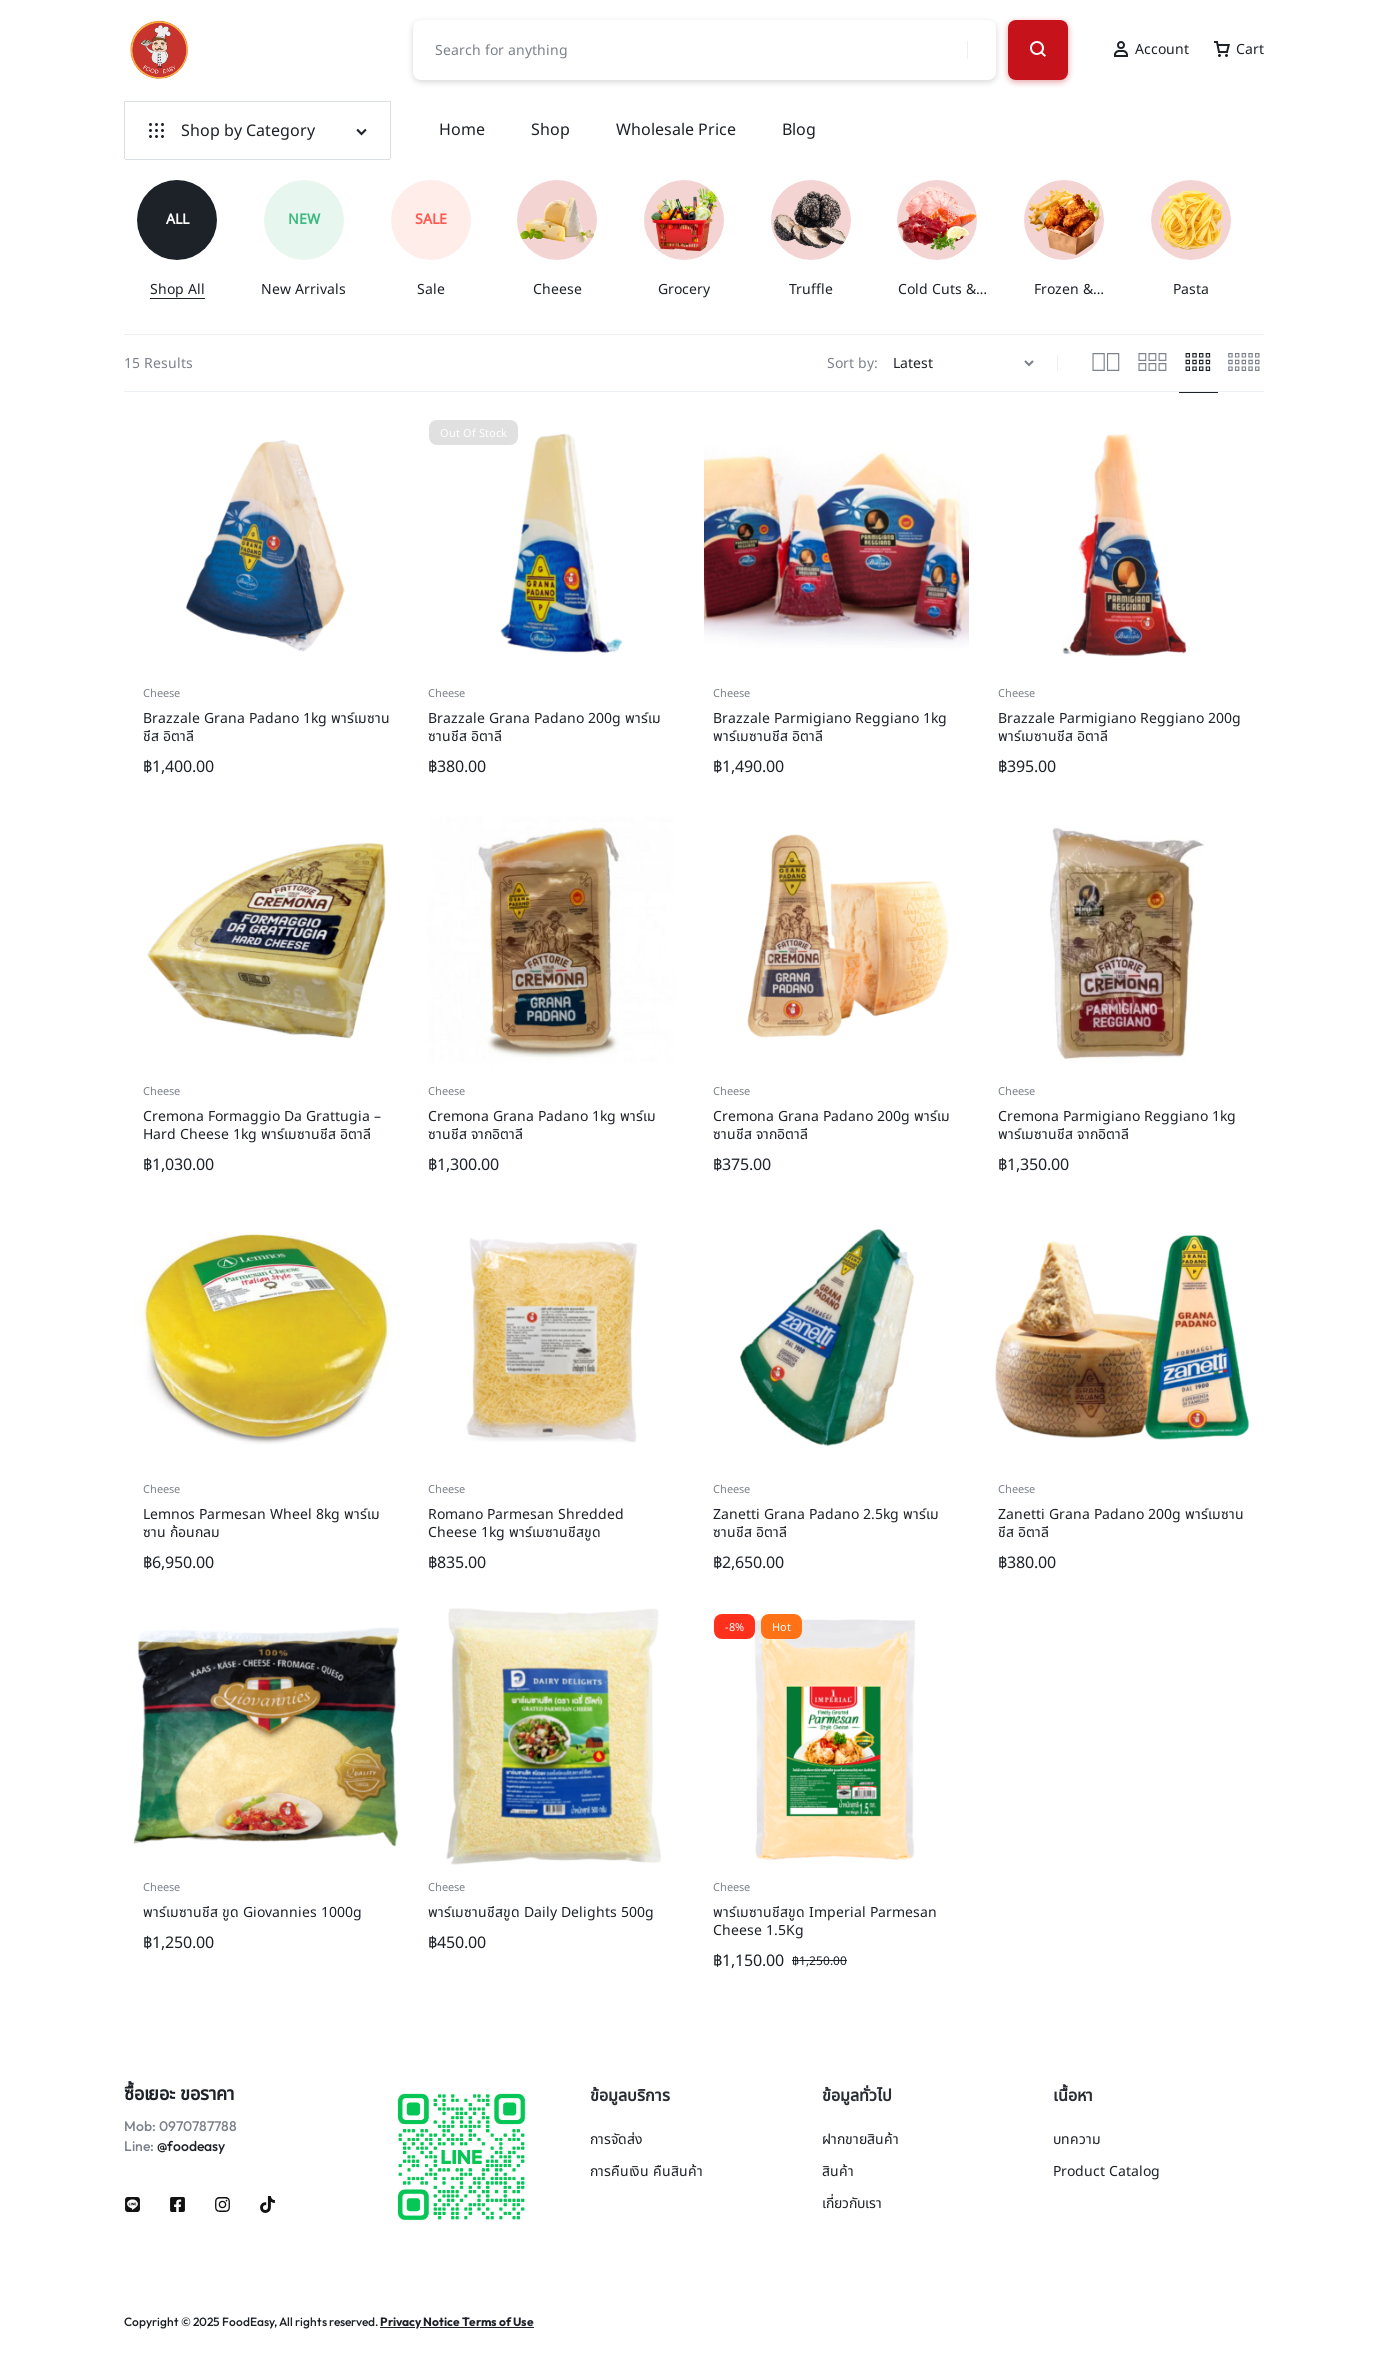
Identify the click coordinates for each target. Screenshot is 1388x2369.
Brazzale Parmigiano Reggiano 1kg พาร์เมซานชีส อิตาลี (830, 727)
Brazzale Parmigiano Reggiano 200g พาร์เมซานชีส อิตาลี (1119, 727)
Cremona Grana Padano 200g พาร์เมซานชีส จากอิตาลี (831, 1125)
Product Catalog (1106, 2172)
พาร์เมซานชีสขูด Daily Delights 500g (541, 1912)
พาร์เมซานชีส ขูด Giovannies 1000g (252, 1912)
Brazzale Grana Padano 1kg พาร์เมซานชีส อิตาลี (266, 727)
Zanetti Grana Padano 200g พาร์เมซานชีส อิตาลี (1121, 1523)
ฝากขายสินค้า (860, 2140)
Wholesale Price (676, 130)
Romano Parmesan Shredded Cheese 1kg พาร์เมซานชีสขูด (526, 1523)
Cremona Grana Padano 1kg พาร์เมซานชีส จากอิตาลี (542, 1125)
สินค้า (838, 2172)
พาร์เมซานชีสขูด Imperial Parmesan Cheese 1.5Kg (825, 1921)
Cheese (161, 693)
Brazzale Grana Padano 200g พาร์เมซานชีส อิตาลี (544, 727)
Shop (550, 130)
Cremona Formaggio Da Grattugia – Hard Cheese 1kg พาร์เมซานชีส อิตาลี (262, 1125)
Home (462, 130)
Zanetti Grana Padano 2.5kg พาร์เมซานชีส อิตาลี (826, 1523)
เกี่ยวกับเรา (852, 2204)
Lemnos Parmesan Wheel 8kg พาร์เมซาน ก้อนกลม (261, 1523)
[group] (187, 239)
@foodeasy (191, 2146)
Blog (799, 130)
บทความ (1077, 2140)
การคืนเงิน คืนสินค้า (646, 2172)
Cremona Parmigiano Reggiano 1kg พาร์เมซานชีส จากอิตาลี (1117, 1125)
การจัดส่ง (616, 2140)
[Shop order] (966, 363)
